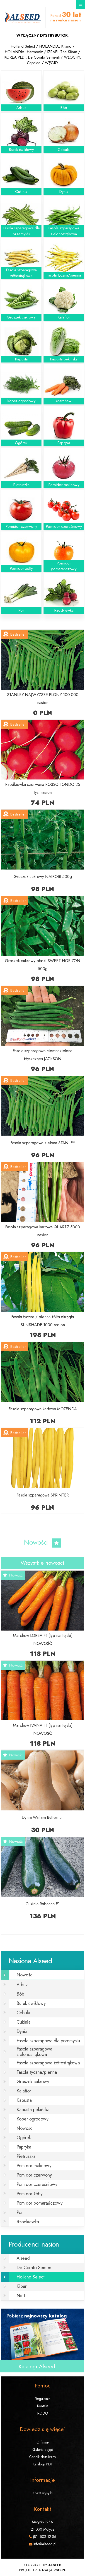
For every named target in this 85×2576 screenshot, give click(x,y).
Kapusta (24, 2100)
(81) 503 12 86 (42, 2536)
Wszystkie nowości (42, 1563)
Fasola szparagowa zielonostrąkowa (34, 2052)
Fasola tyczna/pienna (37, 2072)
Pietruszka (26, 2156)
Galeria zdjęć (42, 2449)
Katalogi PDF (43, 2464)
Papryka (24, 2147)
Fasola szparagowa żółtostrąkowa (48, 2063)
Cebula (23, 2012)
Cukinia (24, 2022)
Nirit (21, 2295)
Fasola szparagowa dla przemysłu (48, 2040)
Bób (20, 1994)
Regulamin (42, 2398)
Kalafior (24, 2091)
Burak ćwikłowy (31, 2003)
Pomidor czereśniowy (37, 2184)
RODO (42, 2413)
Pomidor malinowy (34, 2165)
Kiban (22, 2286)
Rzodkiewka (28, 2222)
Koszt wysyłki (43, 2493)
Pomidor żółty (30, 2193)
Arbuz (22, 1984)
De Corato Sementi (35, 2267)
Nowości (25, 1975)
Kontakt (42, 2406)
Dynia (22, 2031)
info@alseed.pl (42, 2544)
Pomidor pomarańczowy (40, 2203)
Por (20, 2212)
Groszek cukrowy (33, 2081)
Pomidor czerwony (34, 2175)
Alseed (23, 2258)
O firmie (42, 2442)
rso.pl (59, 2570)
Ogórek (24, 2137)
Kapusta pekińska (33, 2109)
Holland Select (31, 2277)
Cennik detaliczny (42, 2456)
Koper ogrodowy (33, 2119)
